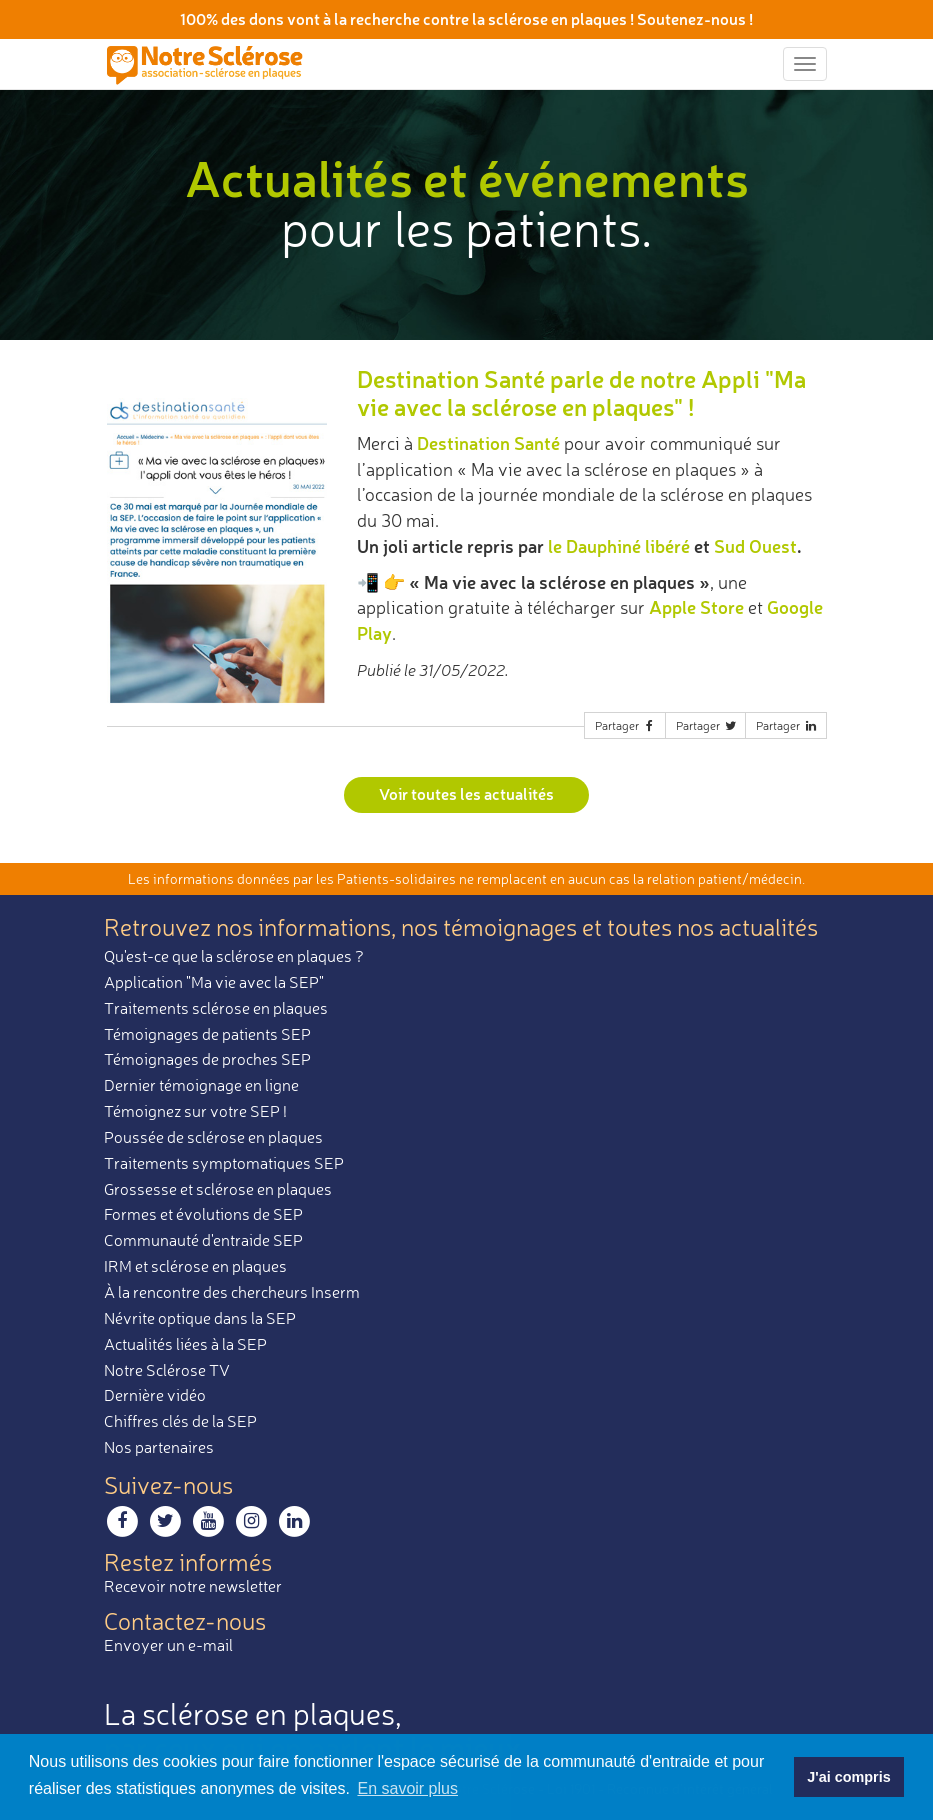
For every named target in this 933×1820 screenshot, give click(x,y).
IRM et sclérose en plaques (195, 1266)
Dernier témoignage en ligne (201, 1085)
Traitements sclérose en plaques (216, 1008)
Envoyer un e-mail (168, 1645)
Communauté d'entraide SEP (203, 1240)
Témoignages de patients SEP (207, 1034)
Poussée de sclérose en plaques (213, 1137)
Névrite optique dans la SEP (200, 1318)
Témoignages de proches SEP (207, 1059)
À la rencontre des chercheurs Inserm (232, 1292)
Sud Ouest (755, 546)
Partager (626, 725)
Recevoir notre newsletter (193, 1586)
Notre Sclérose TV (167, 1370)
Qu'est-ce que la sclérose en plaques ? (234, 956)
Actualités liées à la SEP (185, 1344)
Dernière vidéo (155, 1395)
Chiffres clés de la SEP (180, 1421)
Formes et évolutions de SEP (203, 1214)
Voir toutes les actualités (466, 793)
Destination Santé (488, 443)
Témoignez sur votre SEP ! (195, 1111)
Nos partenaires (159, 1447)
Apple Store (696, 607)
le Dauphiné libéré (619, 546)
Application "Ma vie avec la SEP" (214, 982)
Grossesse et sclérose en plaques (218, 1189)
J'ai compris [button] (848, 1777)
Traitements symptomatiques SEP (224, 1163)
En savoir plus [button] (407, 1788)
